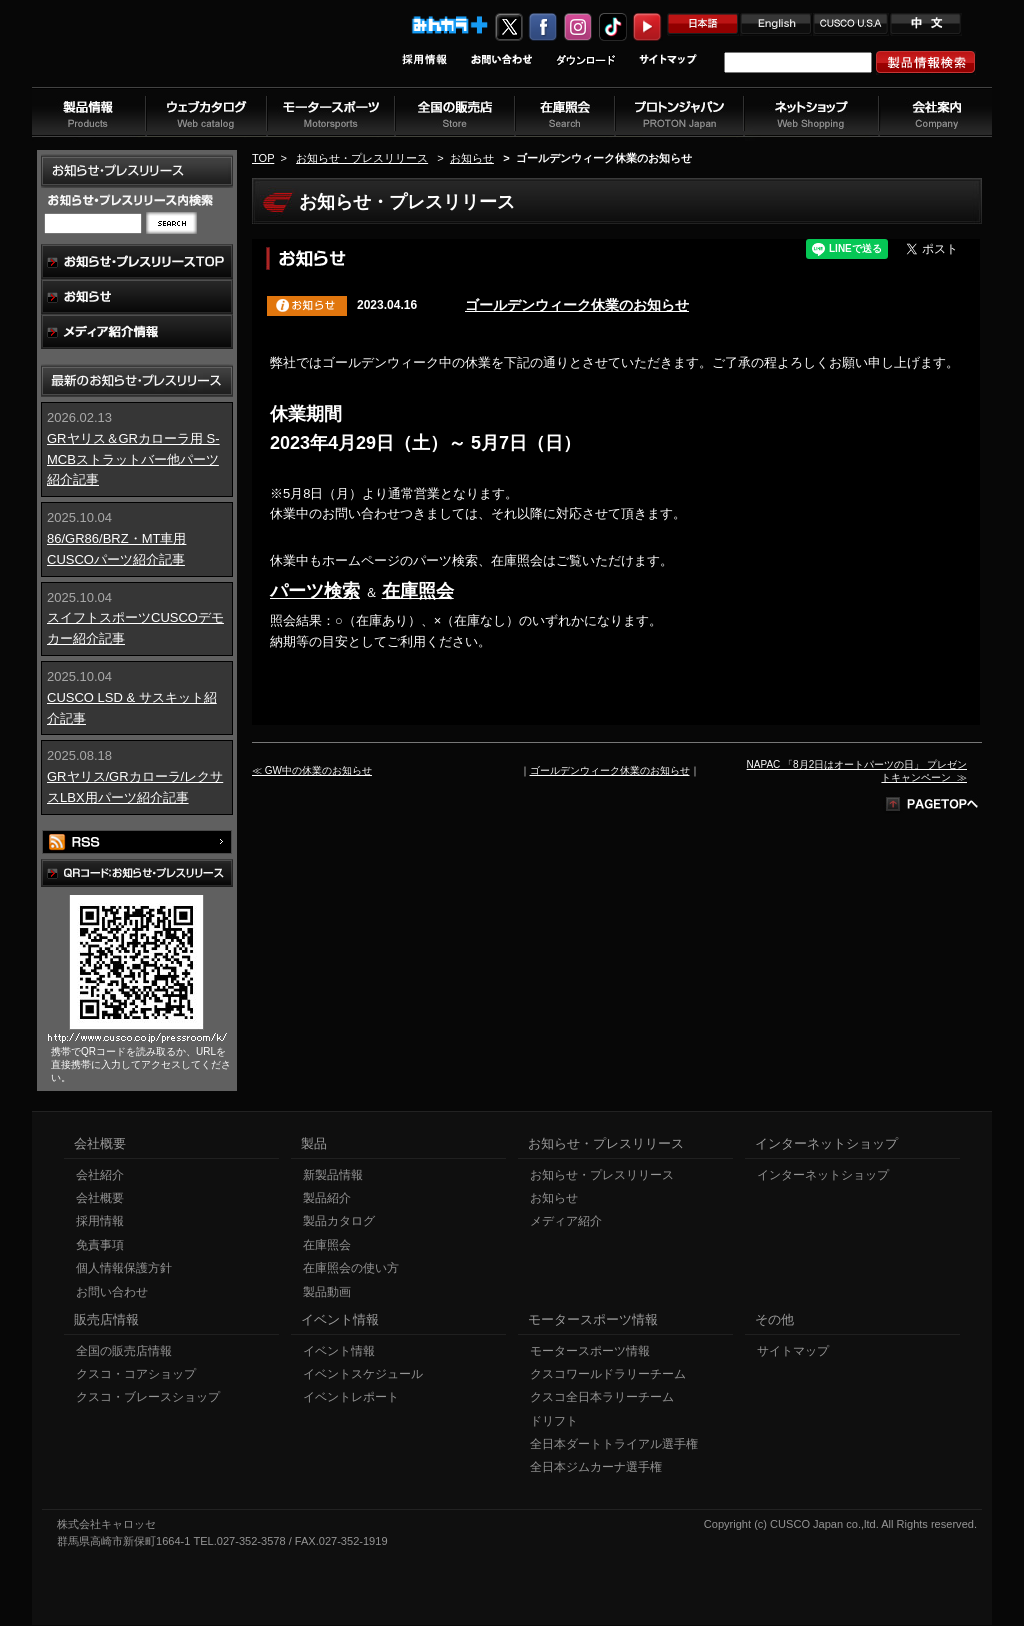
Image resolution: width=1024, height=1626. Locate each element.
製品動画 (327, 1293)
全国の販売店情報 (124, 1352)
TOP (263, 158)
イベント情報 (339, 1352)
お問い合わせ (112, 1293)
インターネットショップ (823, 1176)
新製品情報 (333, 1176)
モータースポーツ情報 (590, 1352)
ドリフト (554, 1422)
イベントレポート (351, 1398)
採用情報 (100, 1222)
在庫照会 (418, 591)
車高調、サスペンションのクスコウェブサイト (163, 53)
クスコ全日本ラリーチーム (602, 1398)
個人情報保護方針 (124, 1269)
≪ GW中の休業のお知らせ (312, 770)
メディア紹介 (566, 1222)
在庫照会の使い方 (351, 1269)
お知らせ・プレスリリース (362, 158)
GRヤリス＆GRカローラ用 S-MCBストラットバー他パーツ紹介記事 (133, 459)
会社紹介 (100, 1176)
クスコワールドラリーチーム (608, 1375)
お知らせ (472, 158)
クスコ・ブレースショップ (148, 1398)
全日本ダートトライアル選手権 (614, 1445)
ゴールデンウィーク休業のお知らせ (577, 305)
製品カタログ (339, 1222)
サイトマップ (793, 1352)
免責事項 (100, 1246)
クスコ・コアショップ (136, 1375)
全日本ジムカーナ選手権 (596, 1468)
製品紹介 (327, 1199)
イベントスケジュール (363, 1375)
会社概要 (100, 1199)
